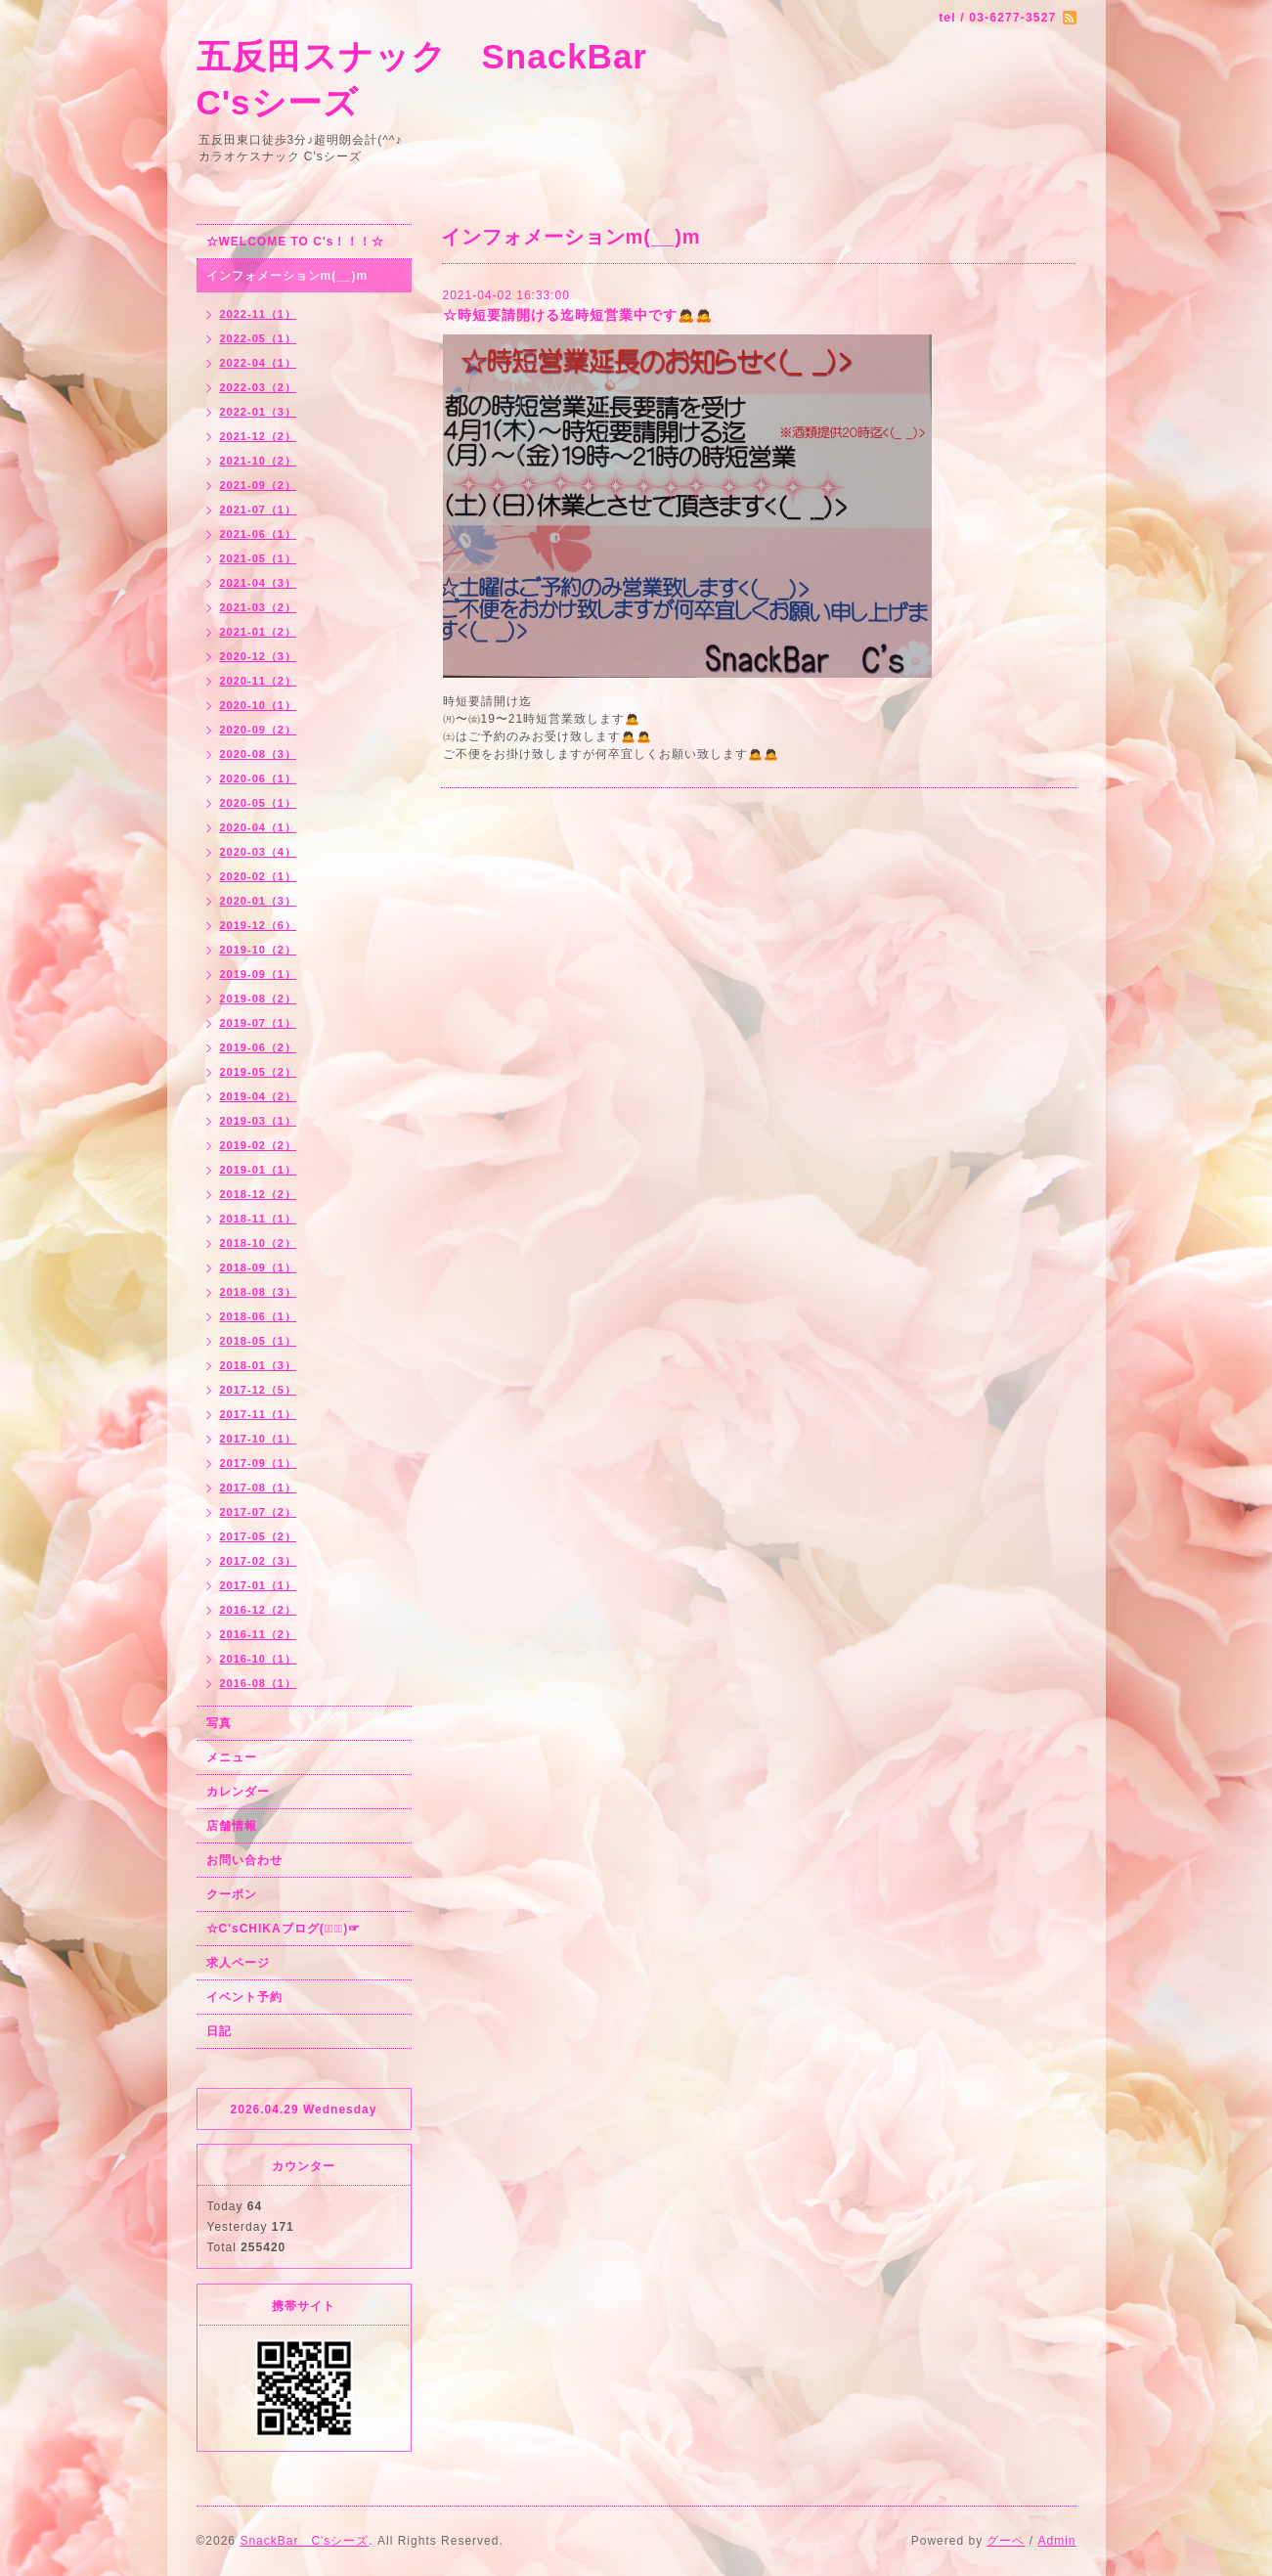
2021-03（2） (258, 607)
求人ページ (238, 1963)
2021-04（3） (258, 583)
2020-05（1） (258, 803)
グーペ (1006, 2541)
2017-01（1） (258, 1585)
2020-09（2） (258, 729)
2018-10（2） (258, 1243)
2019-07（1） (258, 1023)
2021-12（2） (258, 436)
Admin (1056, 2541)
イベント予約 (244, 1997)
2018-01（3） (258, 1365)
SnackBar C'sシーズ (304, 2541)
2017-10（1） (258, 1438)
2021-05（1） (258, 558)
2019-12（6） (258, 925)
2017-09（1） (258, 1463)
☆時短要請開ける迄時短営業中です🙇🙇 (578, 315)
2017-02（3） (258, 1561)
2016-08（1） (258, 1683)
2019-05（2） (258, 1072)
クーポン (231, 1894)
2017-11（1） (258, 1414)
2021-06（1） (258, 534)
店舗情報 (231, 1826)
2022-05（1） (258, 338)
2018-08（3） (258, 1292)
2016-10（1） (258, 1659)
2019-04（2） (258, 1096)
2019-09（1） (258, 974)
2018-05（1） (258, 1341)
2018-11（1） (258, 1218)
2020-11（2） (258, 681)
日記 (219, 2031)
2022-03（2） (258, 387)
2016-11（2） (258, 1634)
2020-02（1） (258, 876)
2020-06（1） (258, 778)
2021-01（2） (258, 632)
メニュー (231, 1757)
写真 (219, 1723)
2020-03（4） (258, 852)
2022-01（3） (258, 412)
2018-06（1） (258, 1316)
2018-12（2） (258, 1194)
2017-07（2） (258, 1512)
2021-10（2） (258, 460)
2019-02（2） (258, 1145)
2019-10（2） (258, 949)
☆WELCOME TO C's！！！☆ (295, 241)
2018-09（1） (258, 1267)
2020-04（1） (258, 827)
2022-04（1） (258, 363)
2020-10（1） (258, 705)
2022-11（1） (258, 314)
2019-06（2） (258, 1047)
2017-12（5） (258, 1390)
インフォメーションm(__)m (287, 276)
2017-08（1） (258, 1487)
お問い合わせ (244, 1860)
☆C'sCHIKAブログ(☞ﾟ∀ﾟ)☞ (284, 1928)
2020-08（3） (258, 754)
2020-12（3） (258, 656)
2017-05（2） (258, 1536)
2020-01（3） (258, 901)
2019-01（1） (258, 1170)
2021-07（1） (258, 509)
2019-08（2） (258, 998)
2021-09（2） (258, 485)
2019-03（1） (258, 1121)
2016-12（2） (258, 1610)
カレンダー (238, 1792)
